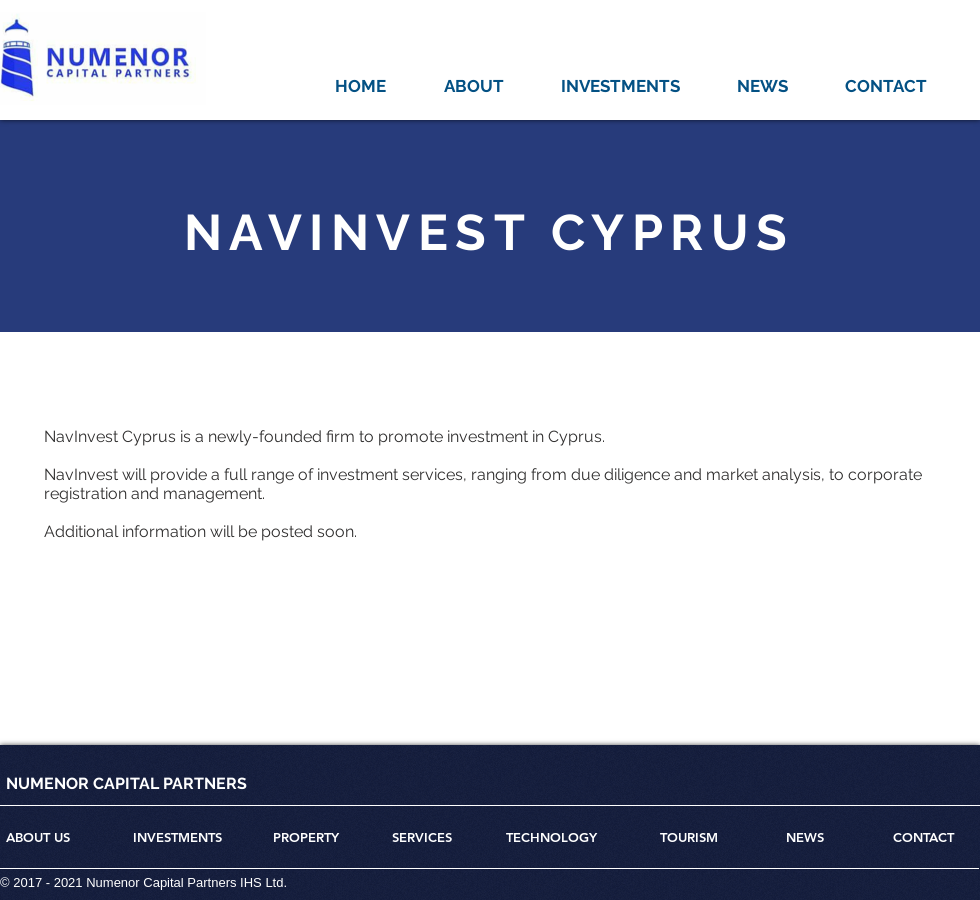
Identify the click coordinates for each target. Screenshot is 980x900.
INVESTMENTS (177, 837)
